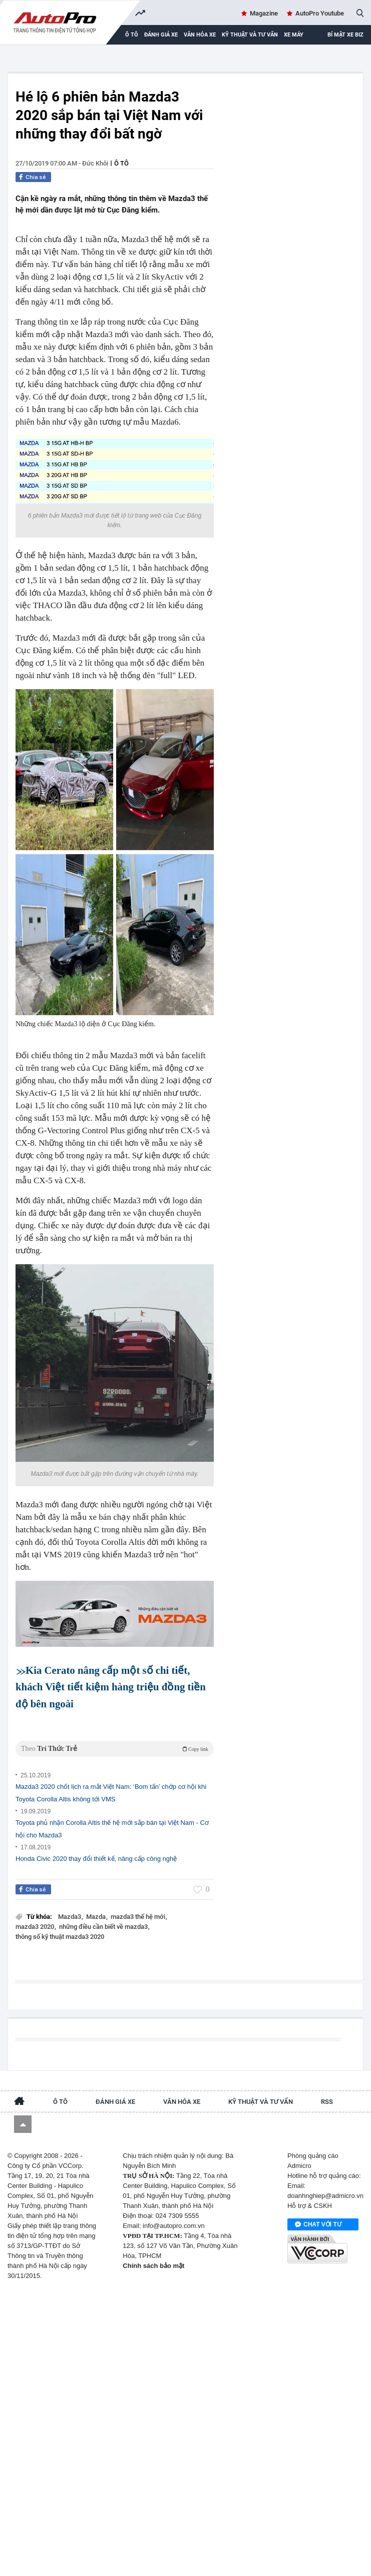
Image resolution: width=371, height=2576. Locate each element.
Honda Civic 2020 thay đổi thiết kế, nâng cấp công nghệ (96, 1858)
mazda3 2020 (36, 1926)
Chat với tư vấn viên (318, 2224)
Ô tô (121, 163)
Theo (114, 1748)
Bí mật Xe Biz (345, 35)
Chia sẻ (36, 177)
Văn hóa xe (200, 35)
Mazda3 (70, 1916)
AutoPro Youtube (319, 13)
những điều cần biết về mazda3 (104, 1926)
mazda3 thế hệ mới (139, 1916)
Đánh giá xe (161, 35)
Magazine (264, 13)
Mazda (96, 1916)
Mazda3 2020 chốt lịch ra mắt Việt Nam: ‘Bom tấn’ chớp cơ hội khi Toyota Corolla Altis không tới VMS (111, 1793)
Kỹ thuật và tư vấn (250, 35)
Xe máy (293, 35)
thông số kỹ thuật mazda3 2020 (60, 1936)
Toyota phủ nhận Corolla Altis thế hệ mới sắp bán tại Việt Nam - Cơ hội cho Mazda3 (112, 1829)
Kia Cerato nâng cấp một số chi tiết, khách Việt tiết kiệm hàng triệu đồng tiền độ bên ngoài (111, 1686)
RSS (327, 2101)
